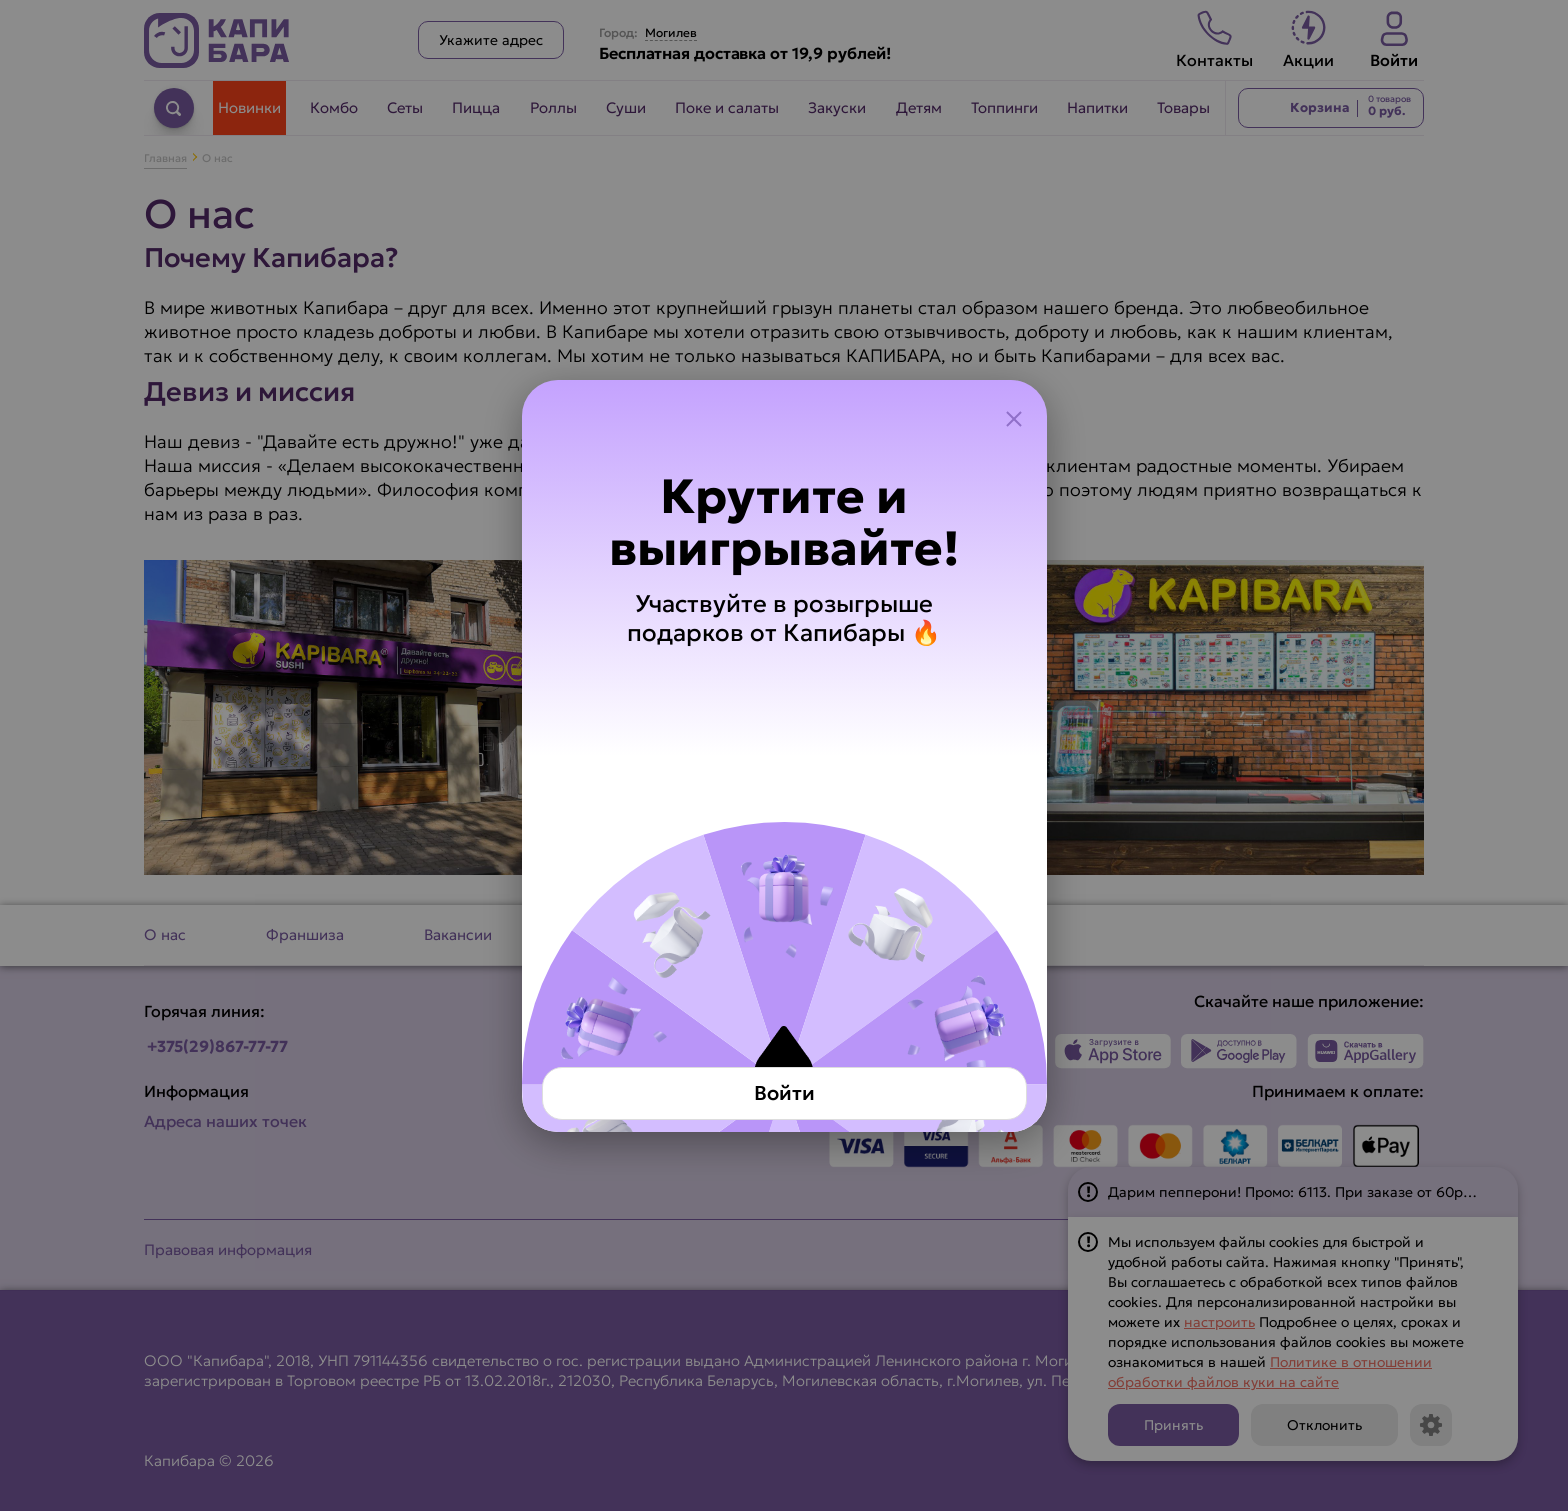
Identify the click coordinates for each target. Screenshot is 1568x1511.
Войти (784, 1093)
